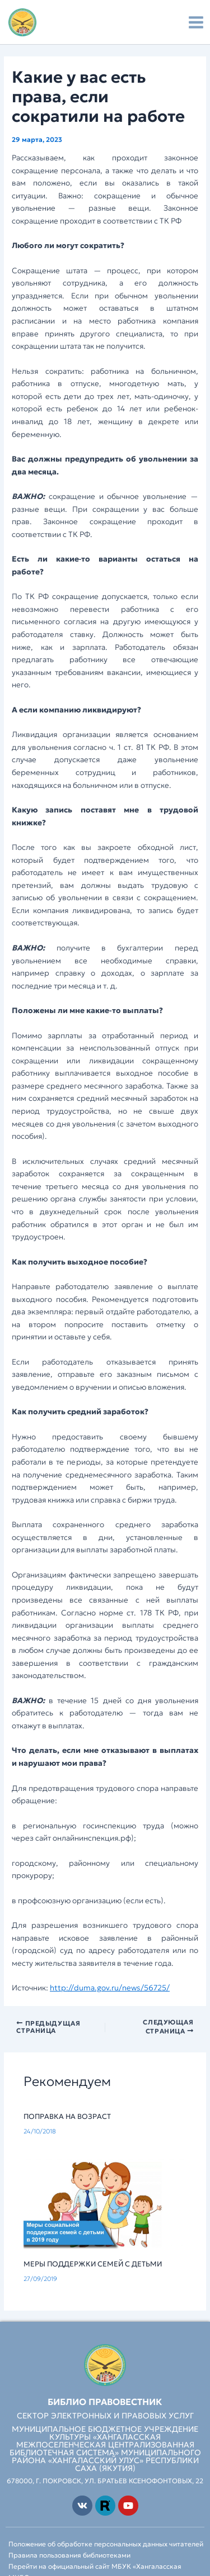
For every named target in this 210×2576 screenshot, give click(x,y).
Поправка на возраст (67, 2116)
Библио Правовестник (105, 2401)
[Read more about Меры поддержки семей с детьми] (105, 2204)
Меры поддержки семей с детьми (93, 2264)
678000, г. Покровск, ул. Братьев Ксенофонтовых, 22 (105, 2481)
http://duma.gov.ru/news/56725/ (110, 1988)
